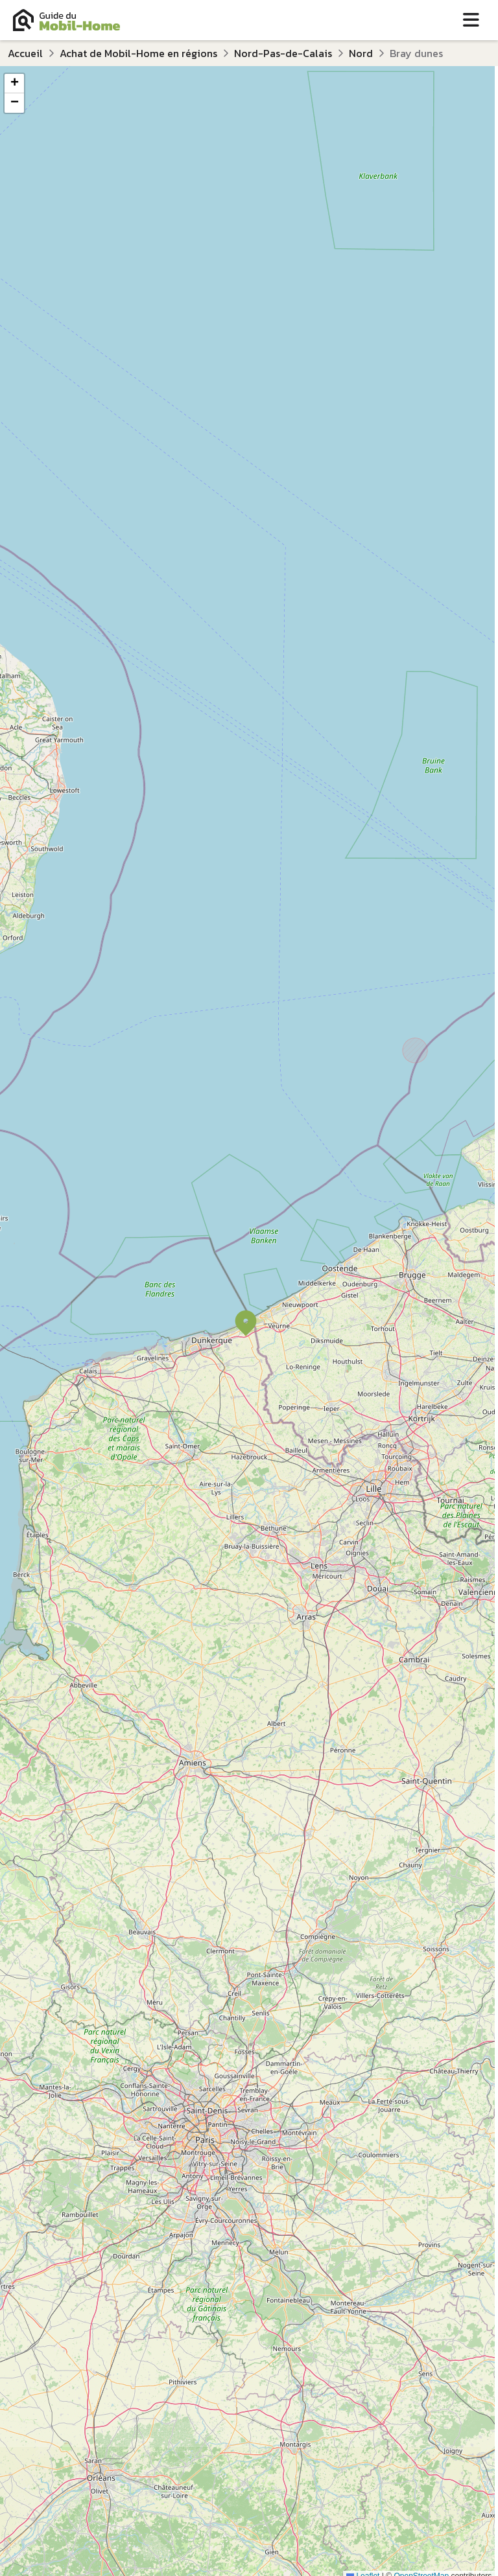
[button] (246, 1323)
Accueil (25, 53)
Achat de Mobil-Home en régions (138, 53)
